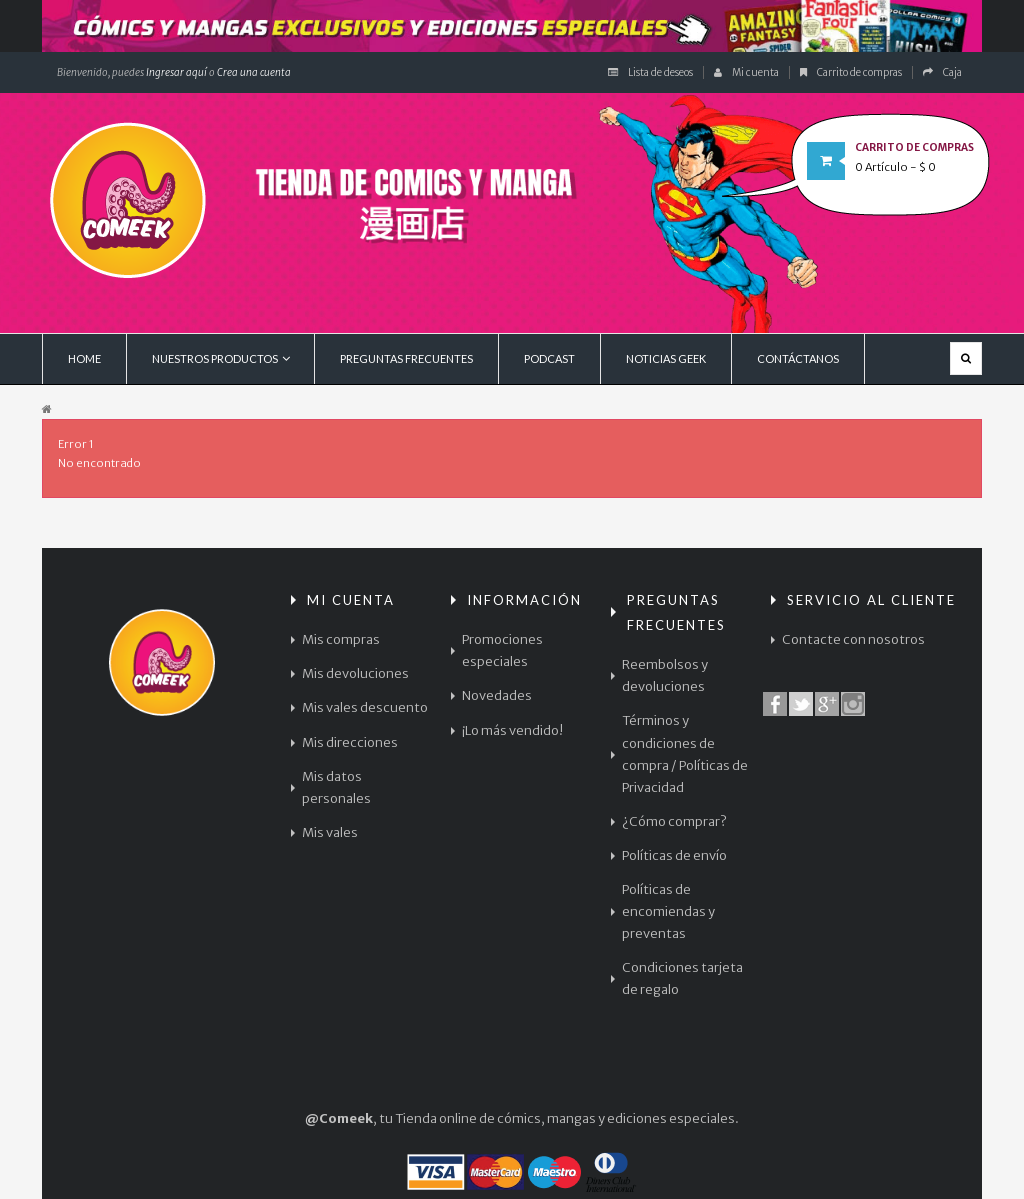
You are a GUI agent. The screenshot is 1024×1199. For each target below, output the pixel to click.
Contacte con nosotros (853, 639)
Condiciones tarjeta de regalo (682, 978)
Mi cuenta (746, 72)
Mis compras (341, 639)
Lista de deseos (650, 72)
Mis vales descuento (365, 707)
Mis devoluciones (355, 673)
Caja (942, 72)
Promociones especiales (502, 650)
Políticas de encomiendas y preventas (668, 911)
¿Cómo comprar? (674, 821)
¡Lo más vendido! (512, 730)
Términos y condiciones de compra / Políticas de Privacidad (685, 753)
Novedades (497, 695)
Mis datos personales (336, 787)
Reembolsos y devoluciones (665, 675)
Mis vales (330, 832)
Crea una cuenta (254, 72)
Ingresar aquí (175, 72)
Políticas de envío (674, 855)
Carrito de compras (851, 72)
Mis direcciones (350, 742)
